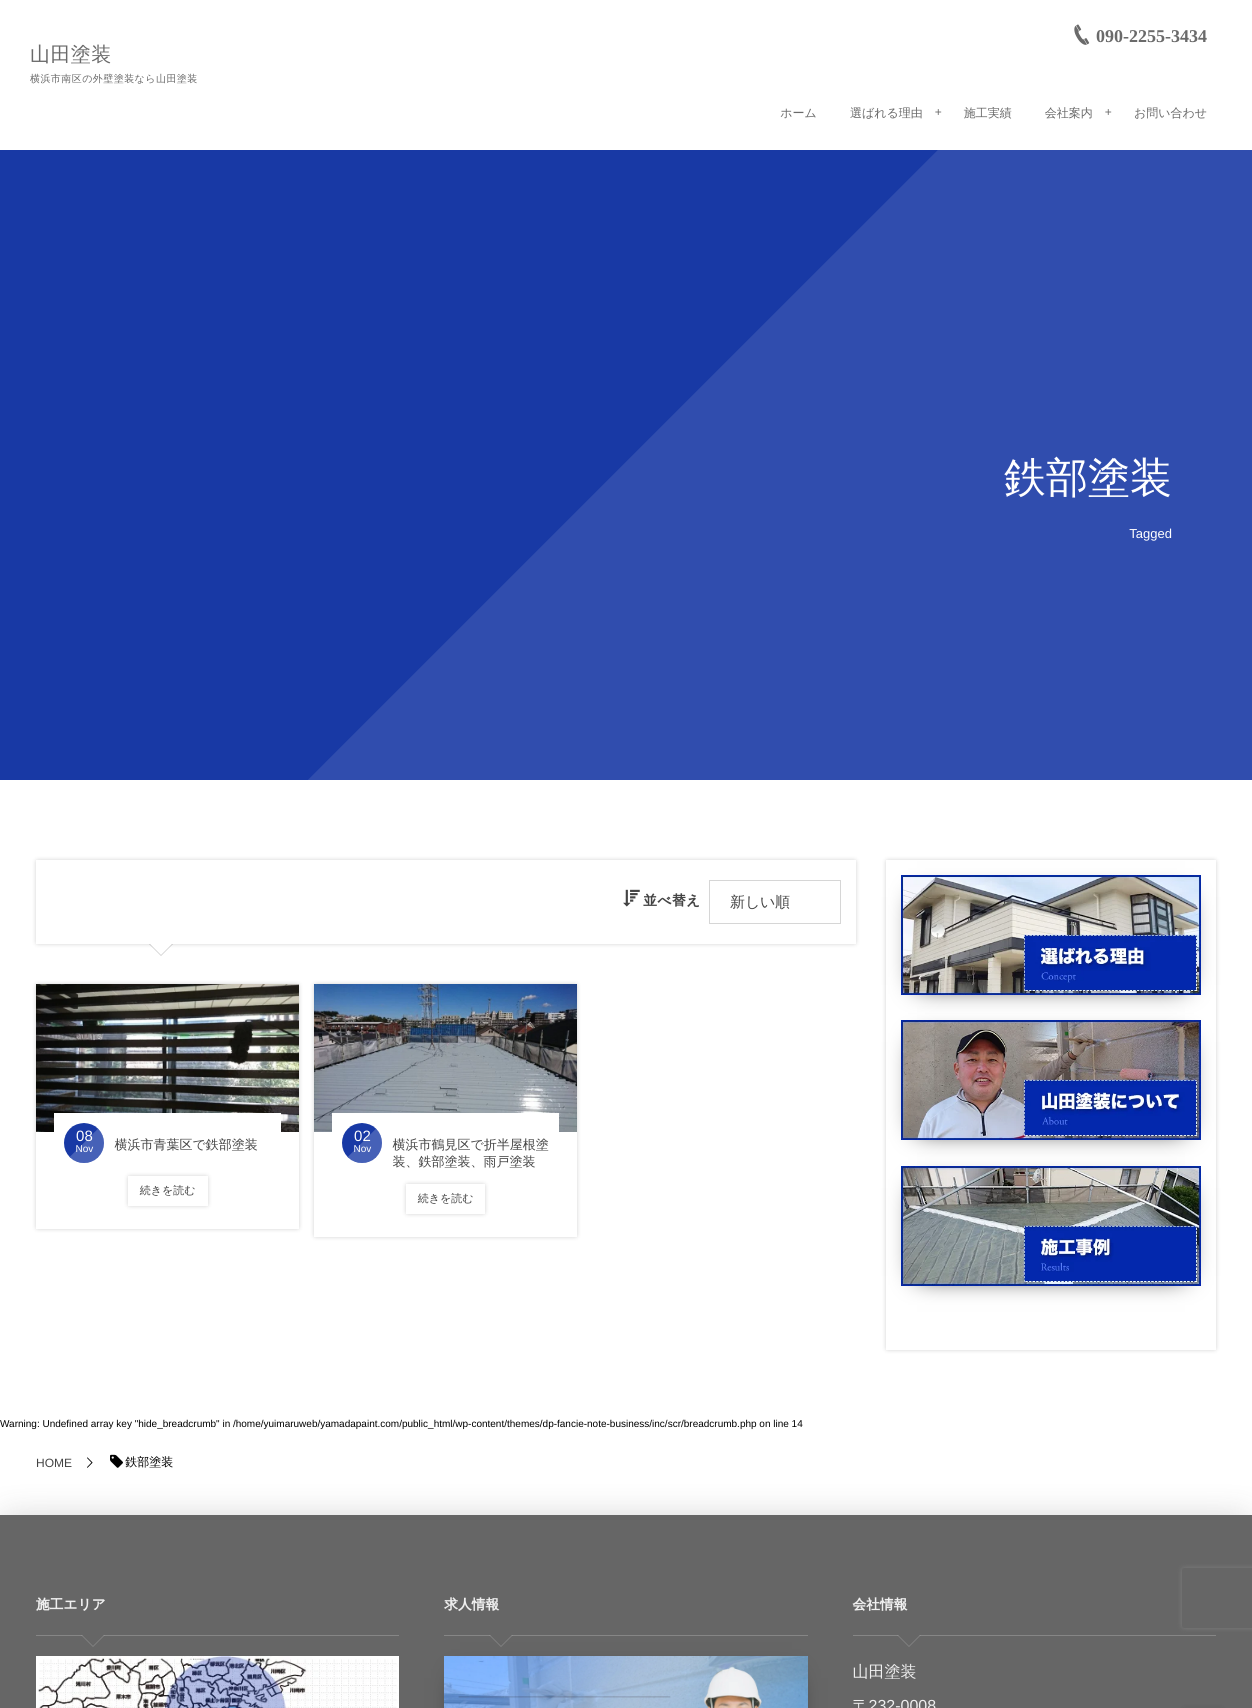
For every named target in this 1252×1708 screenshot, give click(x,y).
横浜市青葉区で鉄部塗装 (185, 1144)
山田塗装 (71, 55)
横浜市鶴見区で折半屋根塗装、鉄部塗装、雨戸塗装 (470, 1153)
